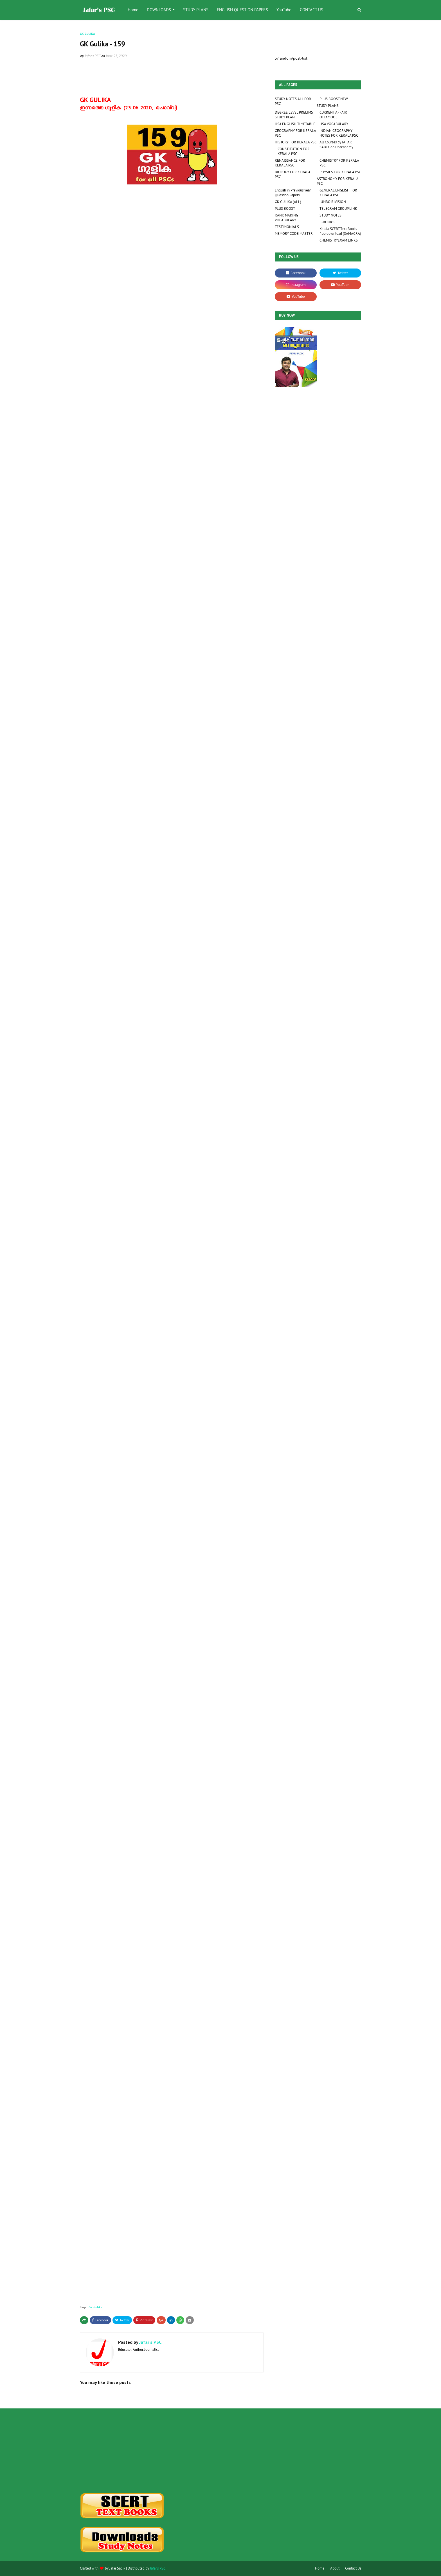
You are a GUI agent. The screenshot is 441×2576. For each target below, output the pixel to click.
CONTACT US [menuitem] (311, 9)
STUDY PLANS (328, 105)
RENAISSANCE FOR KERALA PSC (290, 163)
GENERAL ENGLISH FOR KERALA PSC (338, 192)
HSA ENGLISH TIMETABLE (295, 123)
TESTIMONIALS (287, 226)
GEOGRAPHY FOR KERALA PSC (295, 133)
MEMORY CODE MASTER (294, 233)
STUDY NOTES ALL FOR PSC (293, 101)
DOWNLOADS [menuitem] (159, 9)
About (334, 2568)
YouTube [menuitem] (283, 9)
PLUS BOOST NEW (334, 98)
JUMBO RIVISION (333, 201)
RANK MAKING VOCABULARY (286, 217)
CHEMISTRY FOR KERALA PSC (339, 163)
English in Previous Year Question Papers (293, 192)
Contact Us (353, 2568)
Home (320, 2568)
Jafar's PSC (92, 56)
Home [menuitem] (133, 9)
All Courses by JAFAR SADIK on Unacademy (336, 144)
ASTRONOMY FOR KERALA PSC (337, 181)
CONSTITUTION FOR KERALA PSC (294, 151)
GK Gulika (95, 2307)
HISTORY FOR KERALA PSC (295, 142)
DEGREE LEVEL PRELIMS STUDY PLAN (294, 114)
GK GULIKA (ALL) (288, 201)
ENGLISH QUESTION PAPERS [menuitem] (242, 9)
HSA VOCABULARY (334, 123)
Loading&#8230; (170, 718)
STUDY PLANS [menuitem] (195, 9)
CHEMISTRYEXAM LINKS (339, 240)
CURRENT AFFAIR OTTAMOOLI (333, 114)
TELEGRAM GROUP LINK (338, 208)
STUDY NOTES (330, 215)
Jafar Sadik (117, 2568)
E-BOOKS (327, 222)
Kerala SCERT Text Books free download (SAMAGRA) (340, 231)
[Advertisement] (124, 2450)
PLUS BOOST (285, 208)
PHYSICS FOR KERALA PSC (340, 172)
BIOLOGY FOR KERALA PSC (292, 174)
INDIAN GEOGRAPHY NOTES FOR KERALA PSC (339, 133)
